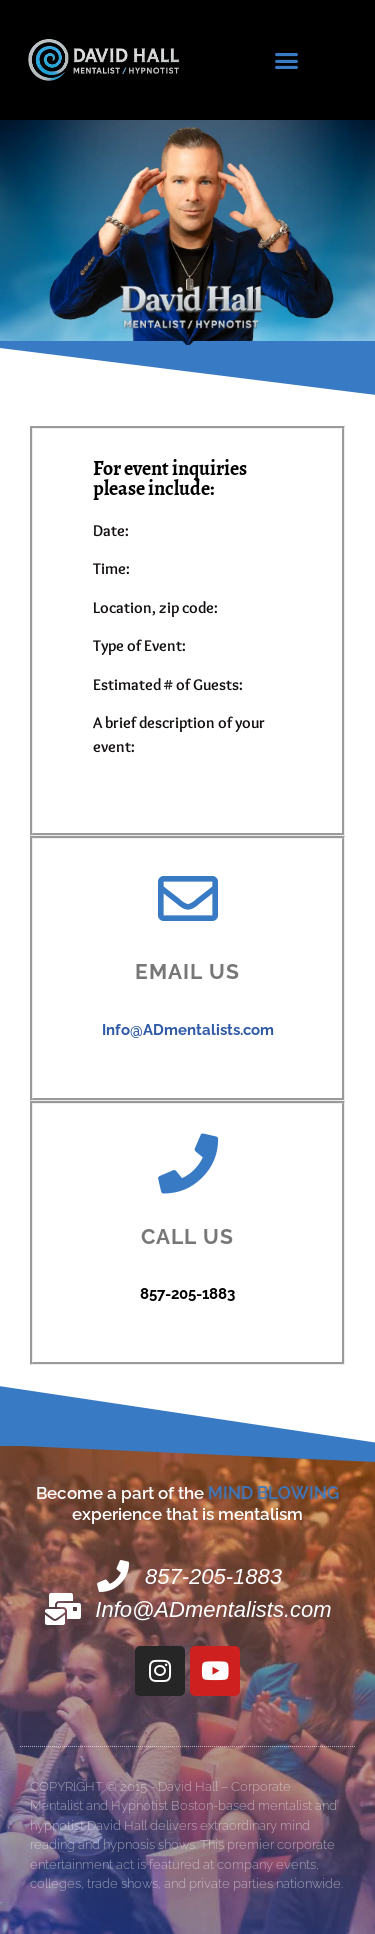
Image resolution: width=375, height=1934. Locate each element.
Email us (188, 971)
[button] (286, 60)
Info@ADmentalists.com (188, 1030)
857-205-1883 (187, 1294)
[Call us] (188, 1164)
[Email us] (188, 899)
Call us (187, 1236)
